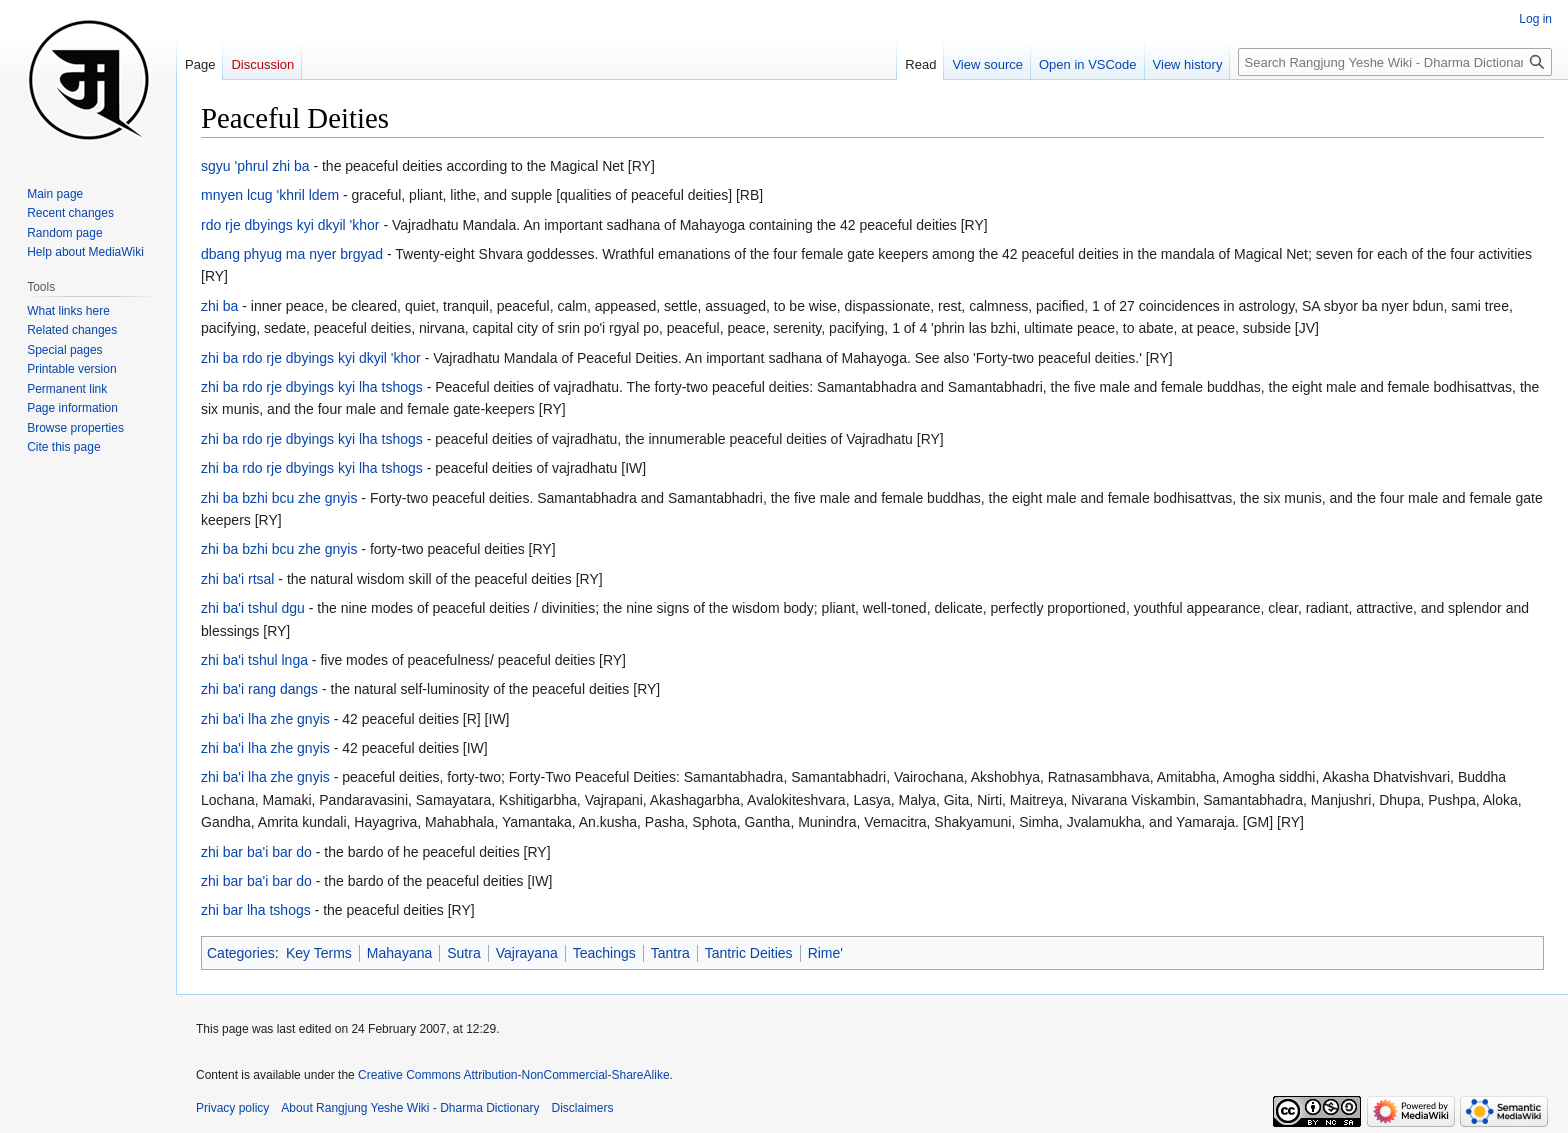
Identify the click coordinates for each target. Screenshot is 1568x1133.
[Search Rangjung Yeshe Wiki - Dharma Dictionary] (1395, 62)
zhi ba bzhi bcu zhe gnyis (279, 498)
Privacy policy (232, 1108)
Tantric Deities (749, 953)
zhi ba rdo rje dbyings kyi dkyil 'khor (311, 358)
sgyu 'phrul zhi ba (255, 166)
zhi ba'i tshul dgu (253, 608)
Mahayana (399, 953)
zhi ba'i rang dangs (259, 689)
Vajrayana (527, 953)
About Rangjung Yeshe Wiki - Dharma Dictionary (410, 1108)
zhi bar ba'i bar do (256, 852)
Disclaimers (583, 1108)
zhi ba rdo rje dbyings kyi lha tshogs (312, 387)
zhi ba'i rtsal (237, 579)
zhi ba (219, 306)
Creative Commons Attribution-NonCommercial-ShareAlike (513, 1075)
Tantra (670, 953)
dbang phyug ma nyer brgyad (292, 254)
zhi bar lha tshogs (256, 910)
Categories (241, 953)
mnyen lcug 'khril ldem (270, 195)
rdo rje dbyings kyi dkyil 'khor (290, 225)
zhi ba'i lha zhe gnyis (265, 719)
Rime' (825, 953)
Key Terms (319, 953)
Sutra (463, 953)
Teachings (604, 953)
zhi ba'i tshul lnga (254, 660)
